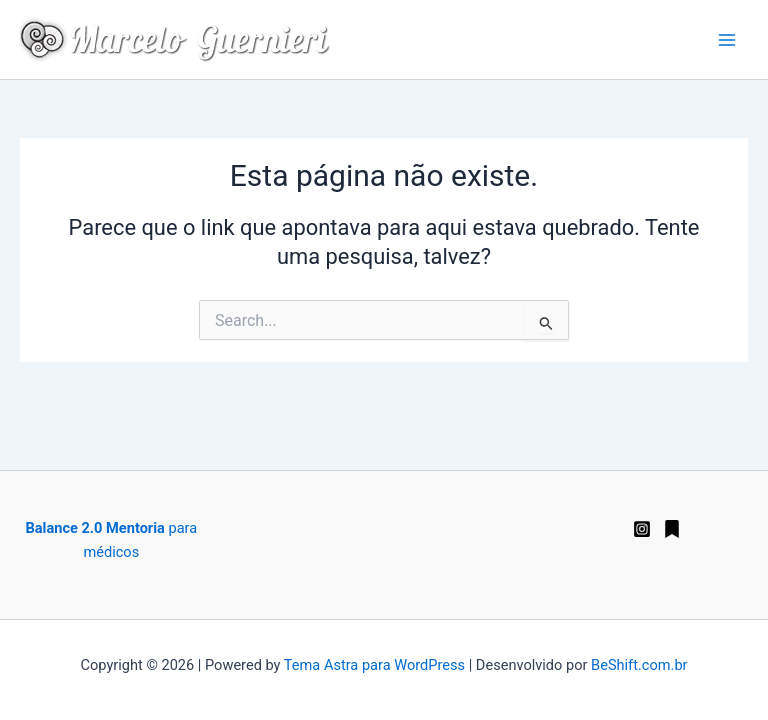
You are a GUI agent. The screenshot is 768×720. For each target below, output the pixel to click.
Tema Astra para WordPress (374, 665)
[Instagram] (642, 529)
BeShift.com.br (639, 665)
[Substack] (672, 529)
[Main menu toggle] (727, 40)
